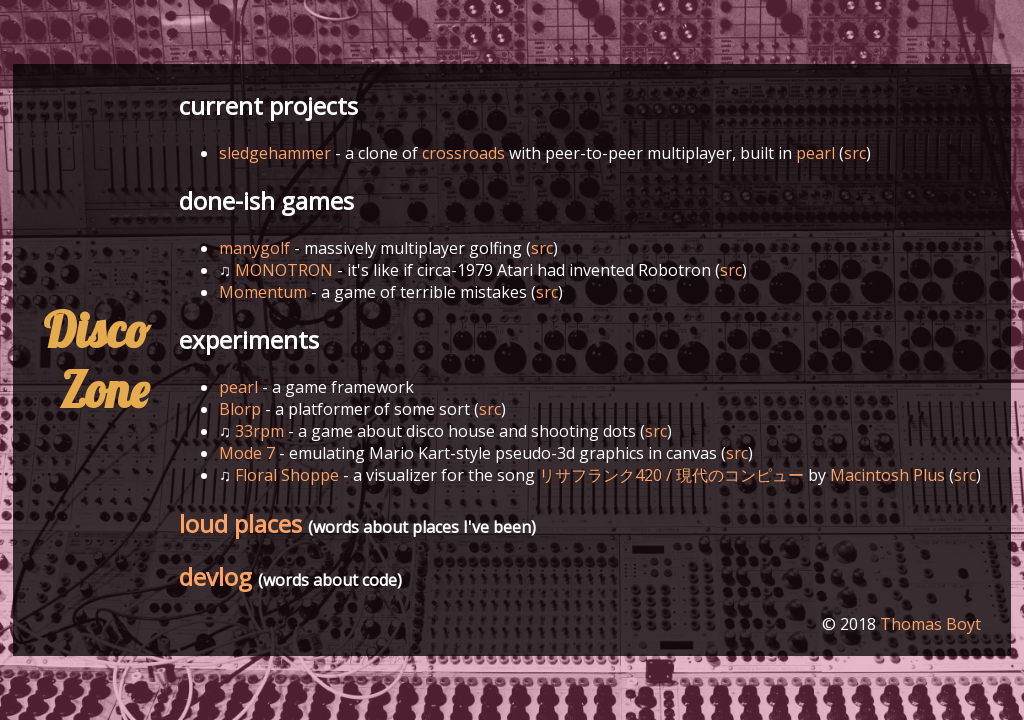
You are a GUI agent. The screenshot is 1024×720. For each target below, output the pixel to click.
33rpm (259, 431)
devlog (215, 576)
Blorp (240, 409)
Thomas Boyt (930, 624)
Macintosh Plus (887, 475)
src (855, 153)
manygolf (254, 248)
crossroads (463, 153)
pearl (815, 153)
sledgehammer (275, 153)
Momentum (263, 292)
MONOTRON (284, 270)
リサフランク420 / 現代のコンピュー (671, 475)
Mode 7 (247, 453)
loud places (240, 523)
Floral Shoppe (287, 475)
